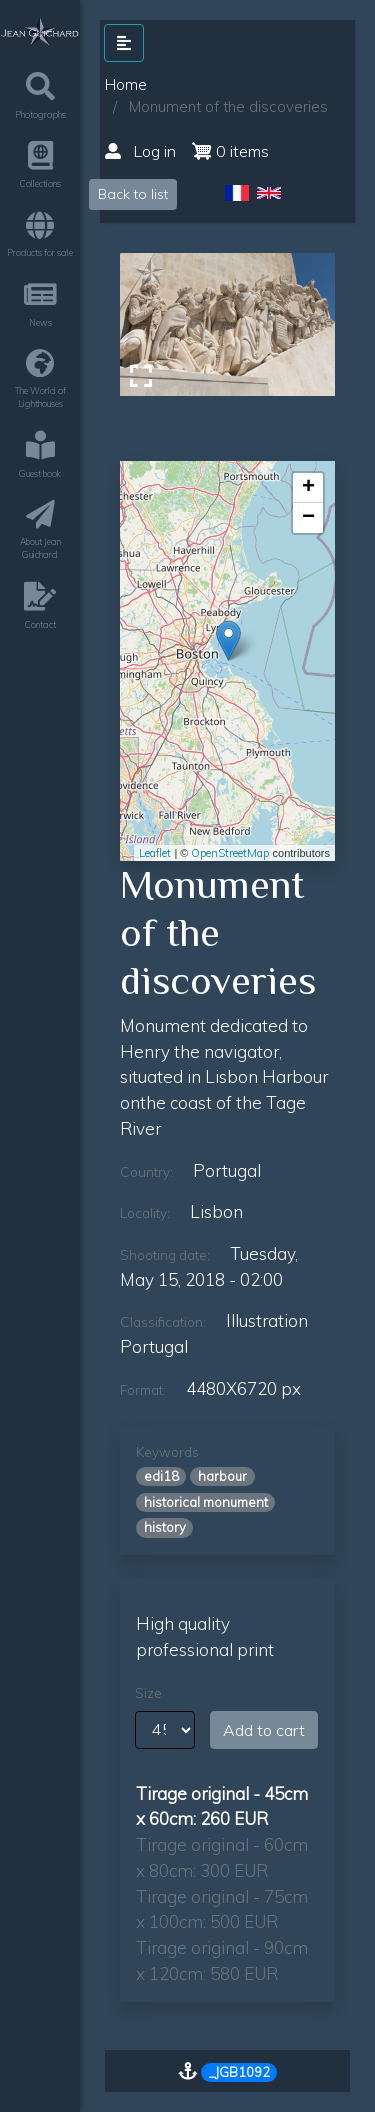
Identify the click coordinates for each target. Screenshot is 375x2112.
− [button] (308, 518)
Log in (140, 151)
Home (126, 84)
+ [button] (308, 488)
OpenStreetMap (230, 853)
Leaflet (155, 853)
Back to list (133, 194)
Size (148, 1693)
